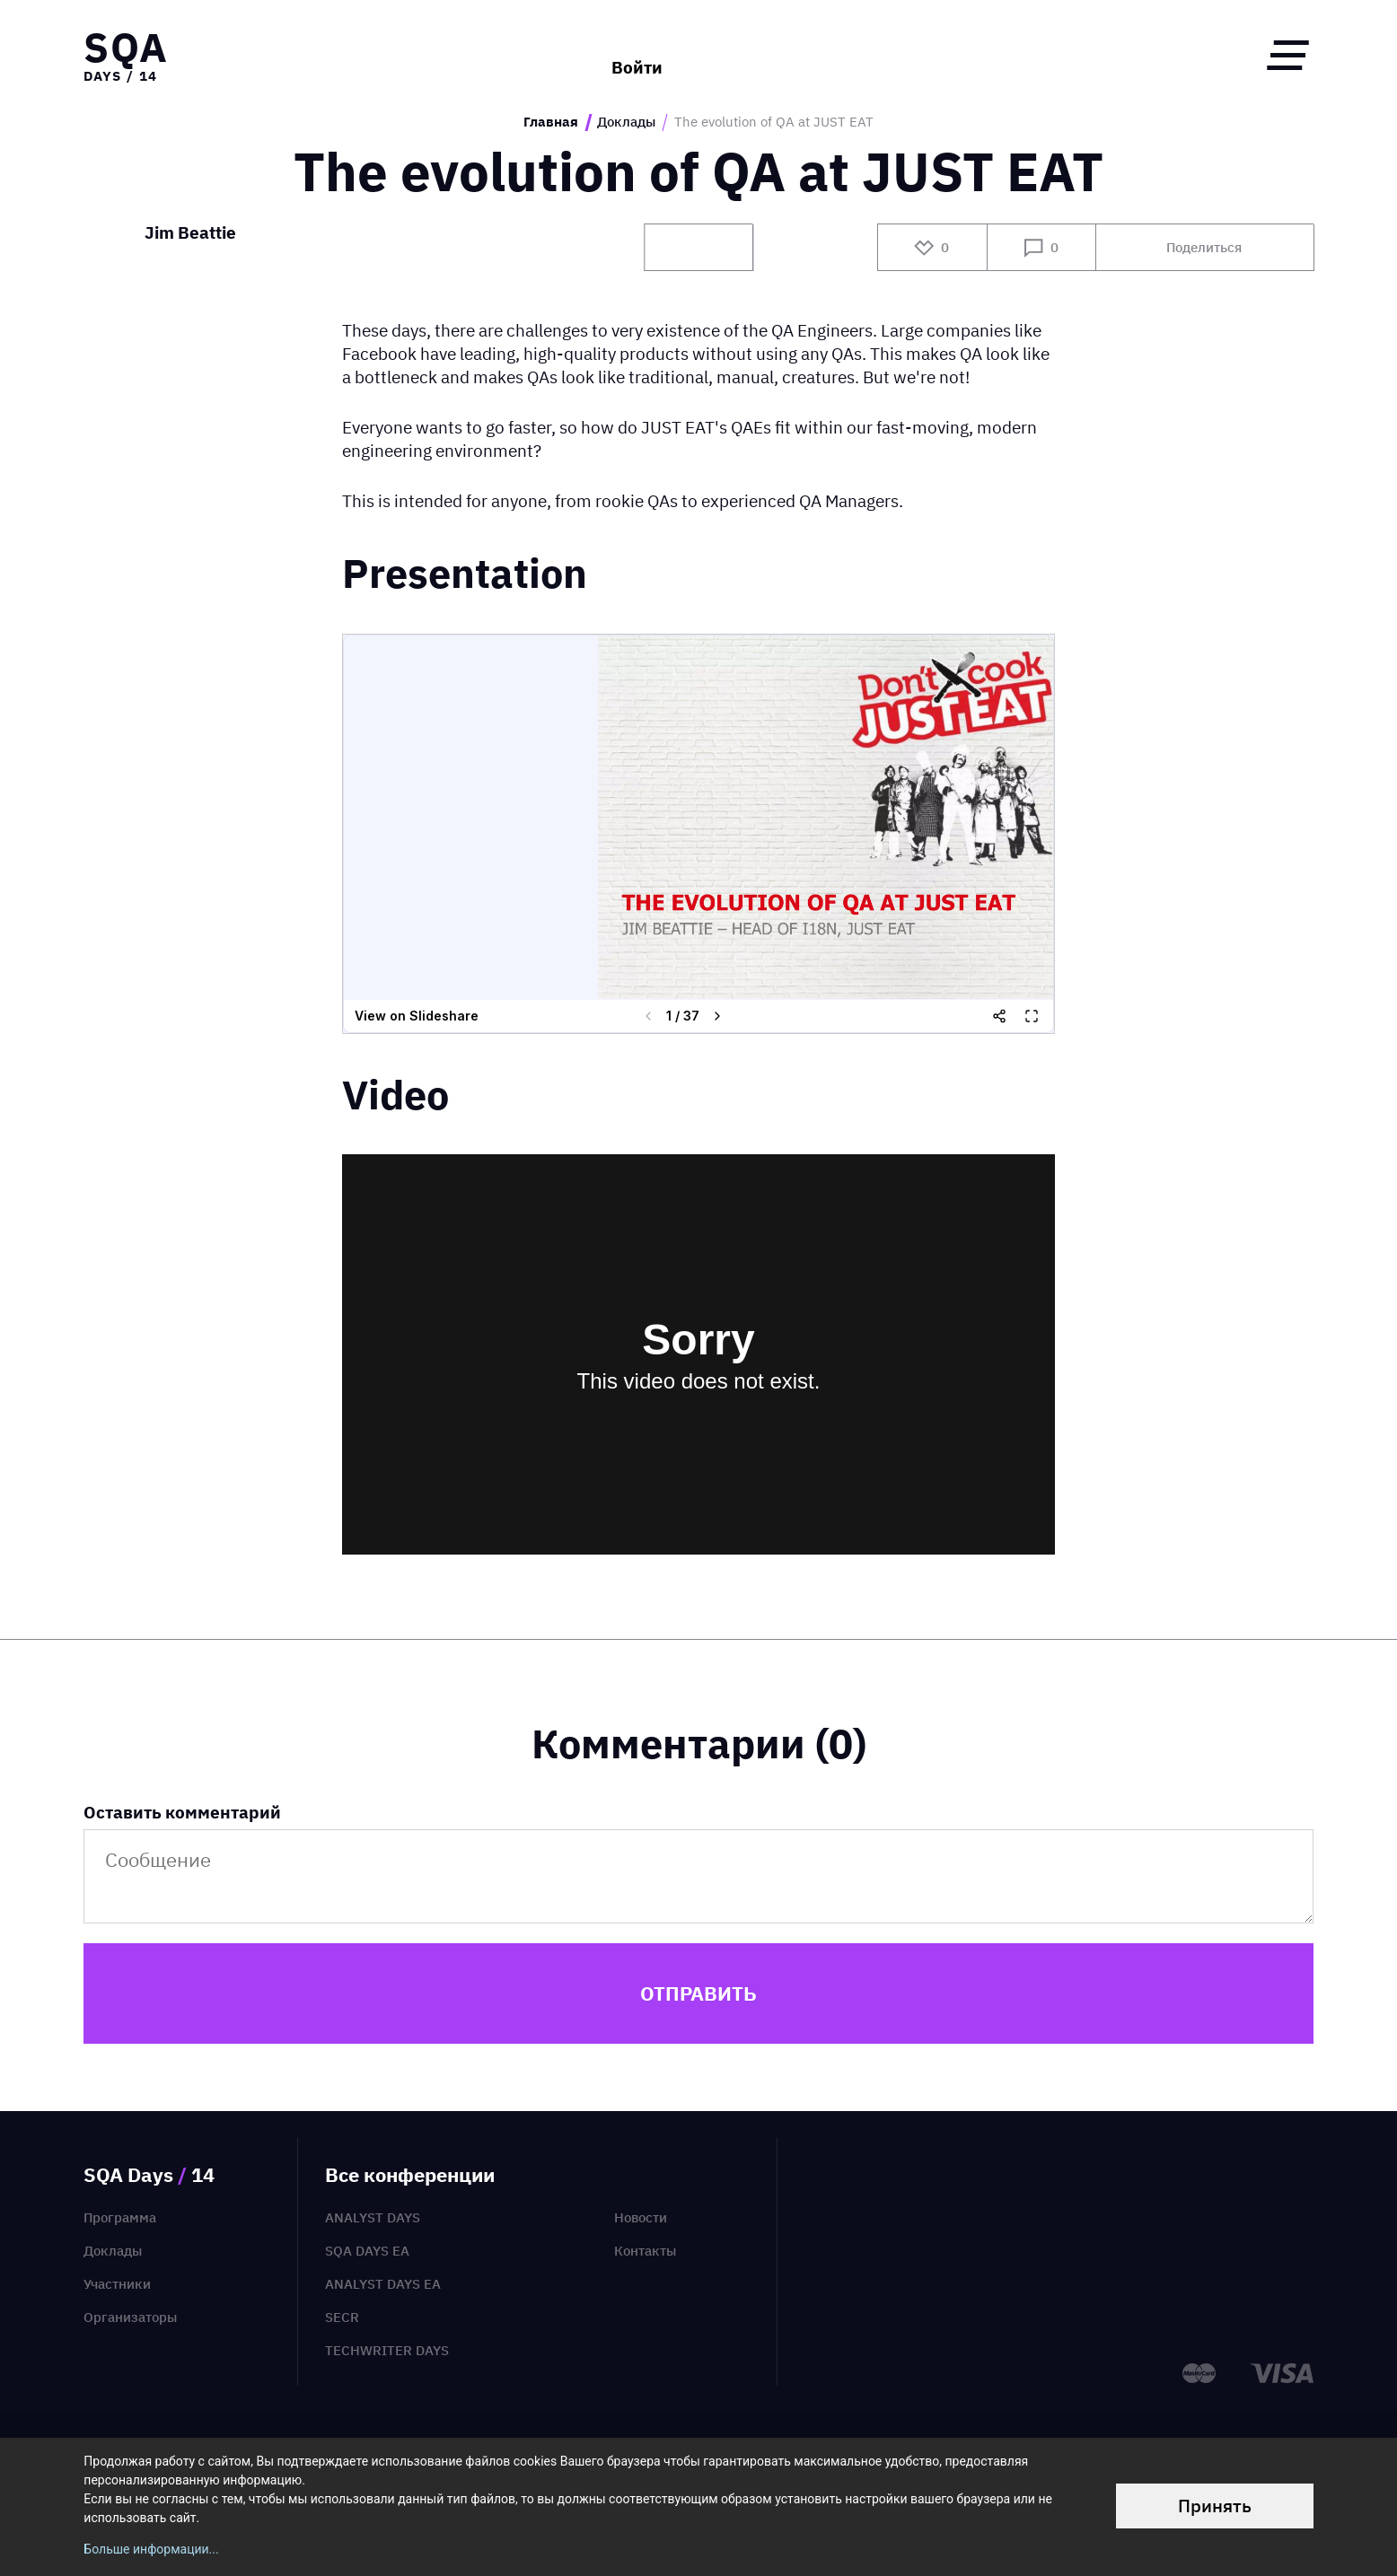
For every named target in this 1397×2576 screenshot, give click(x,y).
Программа (119, 2217)
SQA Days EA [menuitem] (367, 2250)
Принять (1215, 2505)
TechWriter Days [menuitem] (387, 2350)
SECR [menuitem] (342, 2317)
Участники (117, 2283)
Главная (550, 122)
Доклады (626, 122)
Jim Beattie (190, 233)
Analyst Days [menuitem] (372, 2217)
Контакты (645, 2250)
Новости (640, 2217)
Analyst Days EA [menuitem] (383, 2283)
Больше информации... (150, 2549)
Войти (637, 55)
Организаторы (130, 2317)
